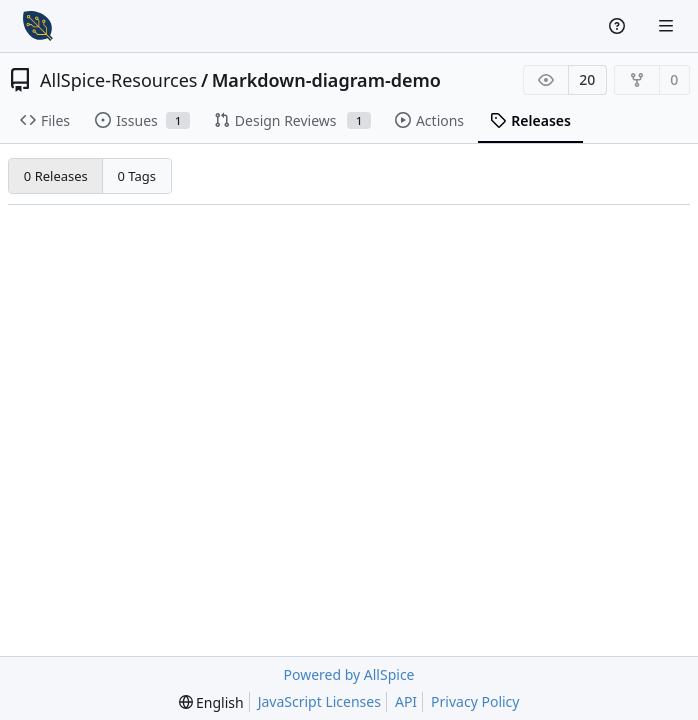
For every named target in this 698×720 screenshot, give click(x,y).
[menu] (211, 702)
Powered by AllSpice (348, 674)
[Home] (38, 26)
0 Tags (137, 176)
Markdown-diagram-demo (326, 80)
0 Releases (56, 176)
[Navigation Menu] (668, 25)
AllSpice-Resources (118, 80)
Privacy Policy (475, 701)
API (406, 701)
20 (587, 79)
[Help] (619, 26)
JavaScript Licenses (319, 701)
